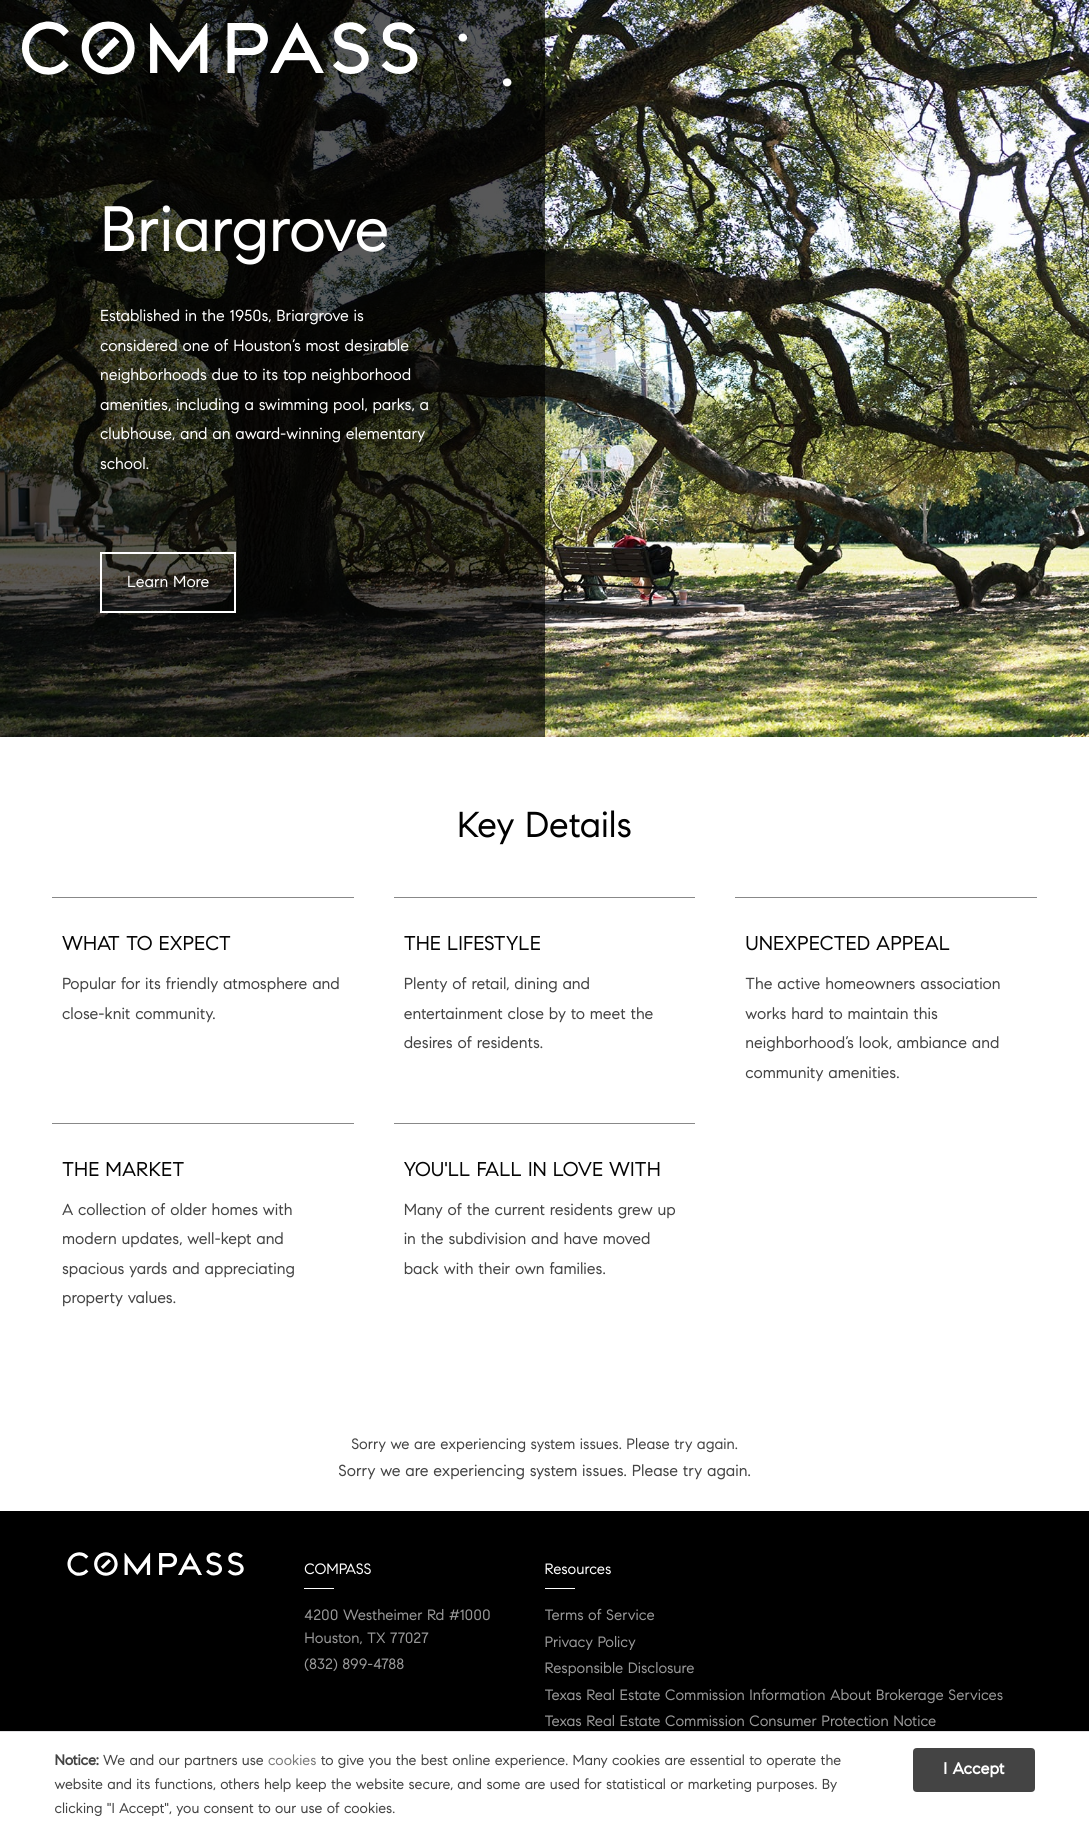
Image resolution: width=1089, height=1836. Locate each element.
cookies (292, 1760)
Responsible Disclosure (620, 1669)
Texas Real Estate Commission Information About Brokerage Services (774, 1696)
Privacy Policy (590, 1643)
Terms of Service (600, 1616)
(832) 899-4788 (354, 1665)
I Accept (973, 1769)
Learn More (168, 582)
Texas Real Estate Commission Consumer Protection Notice (741, 1722)
